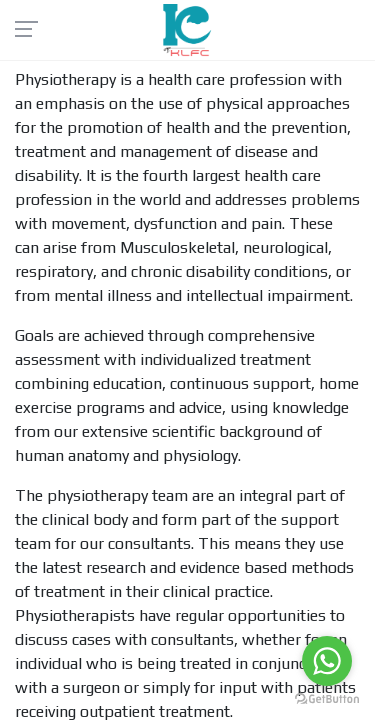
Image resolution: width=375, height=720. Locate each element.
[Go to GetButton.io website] (327, 699)
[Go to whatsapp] (327, 661)
